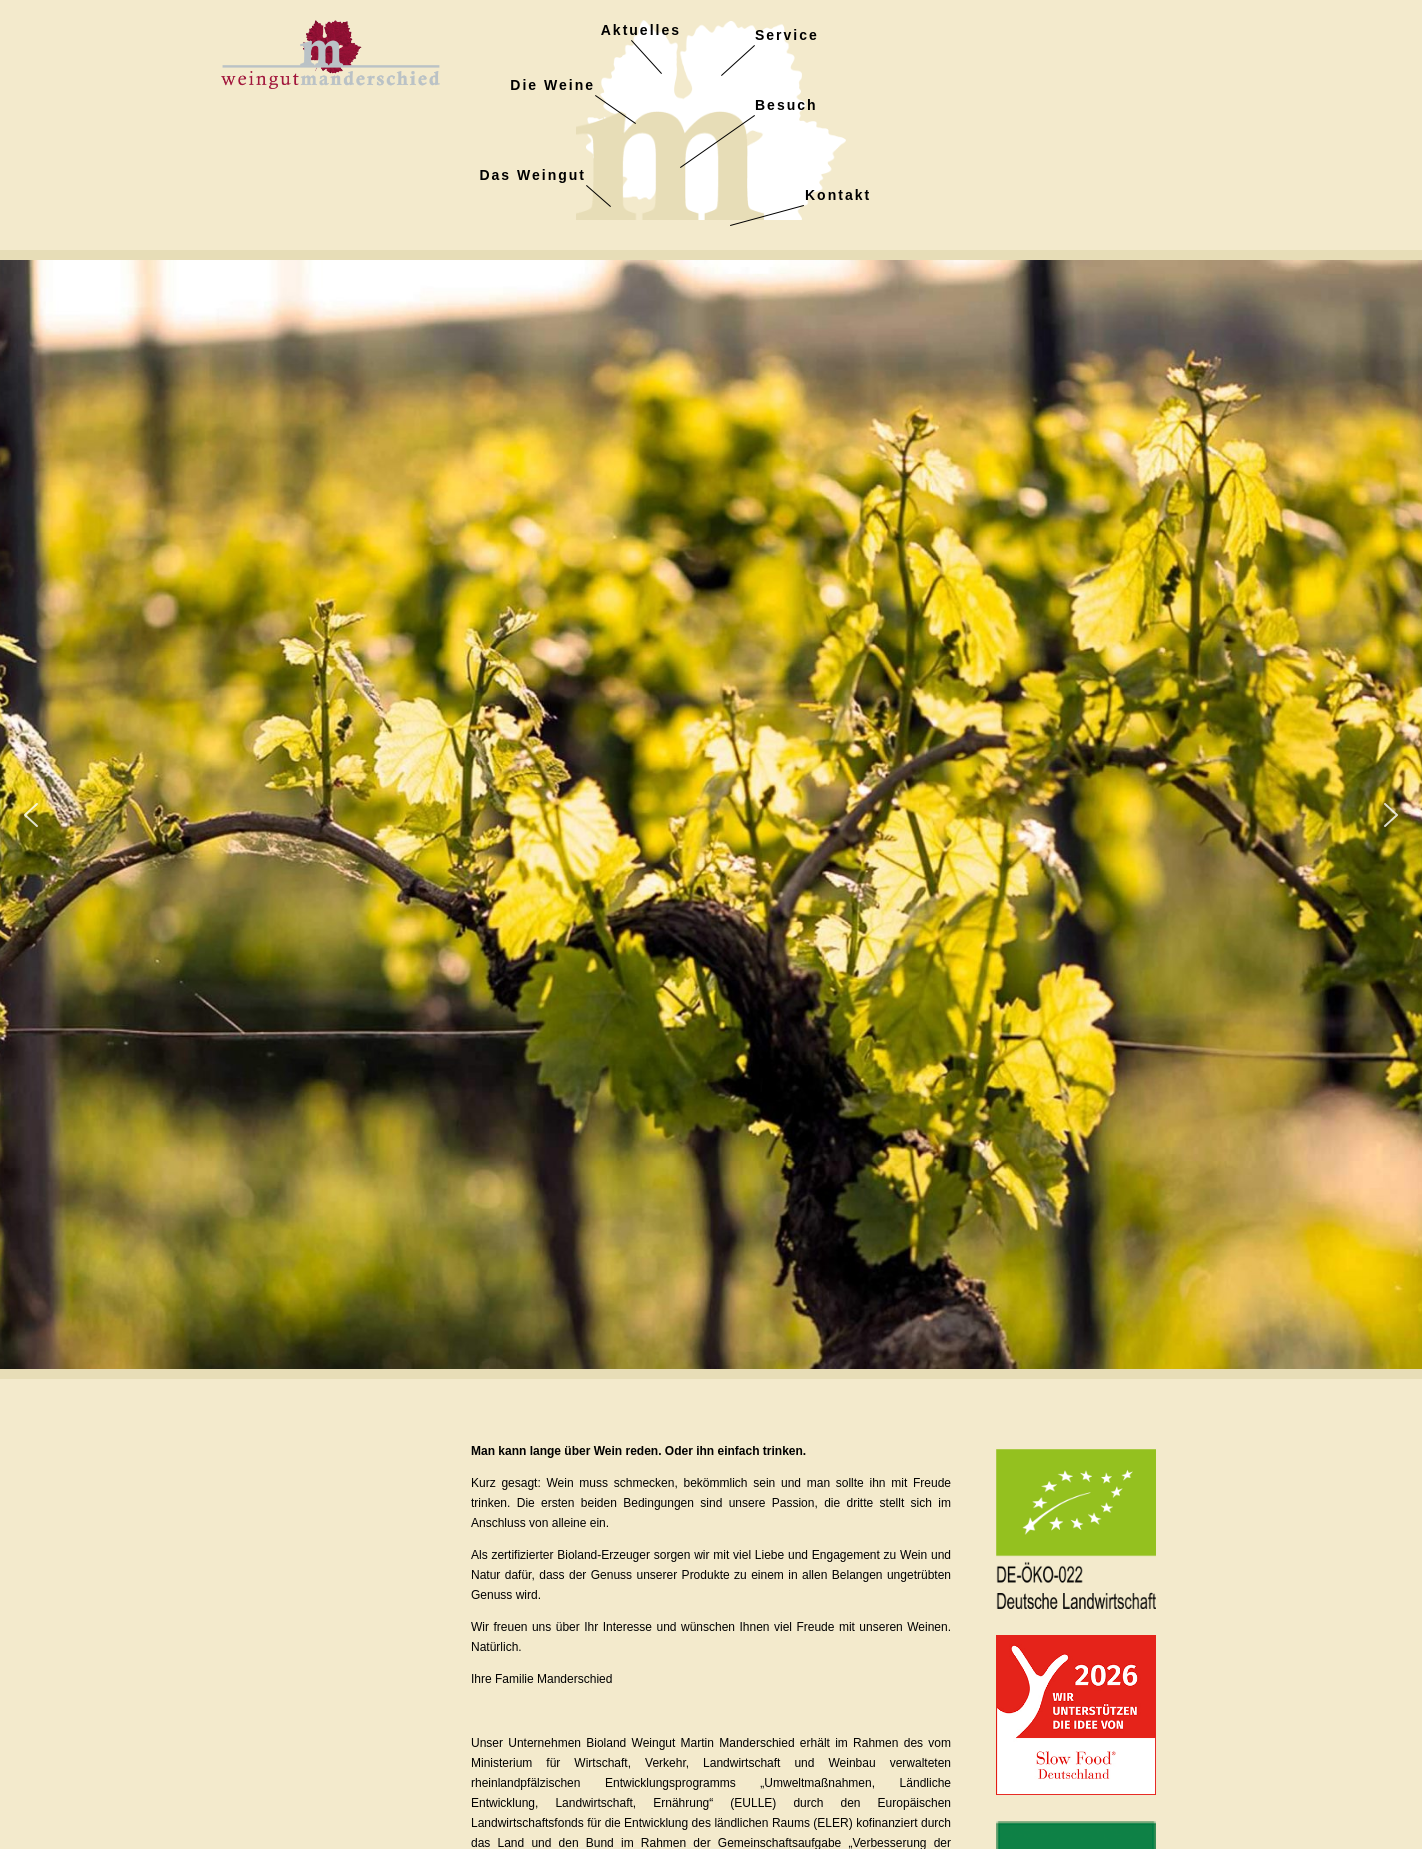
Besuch (786, 105)
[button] (31, 815)
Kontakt (838, 195)
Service (787, 35)
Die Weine (552, 85)
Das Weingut (532, 175)
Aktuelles (641, 30)
